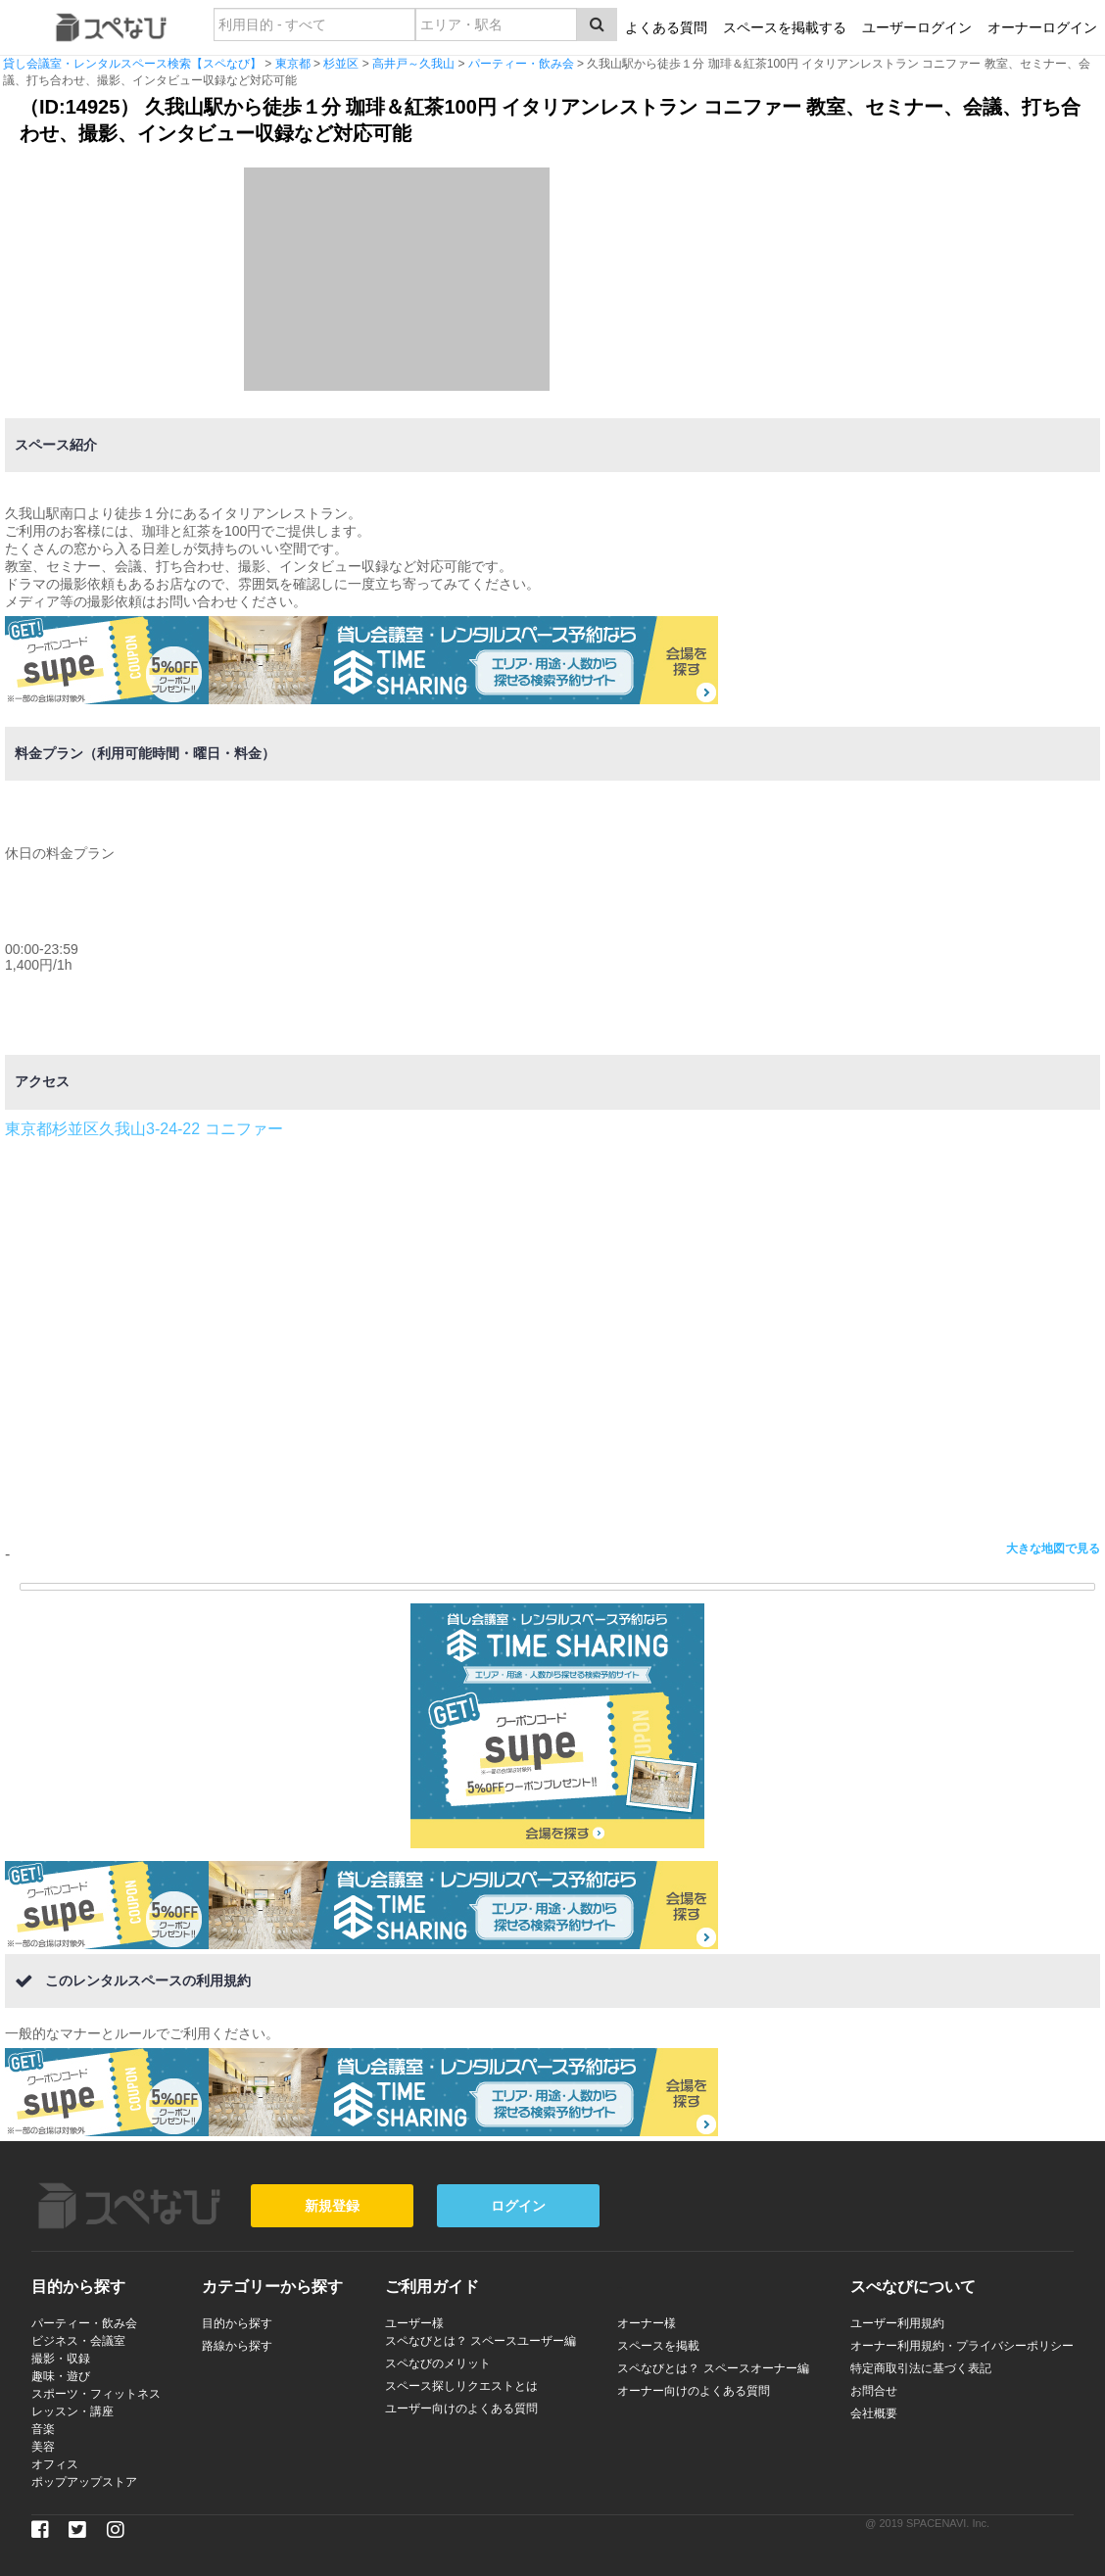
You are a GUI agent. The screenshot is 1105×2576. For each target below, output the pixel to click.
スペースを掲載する (784, 27)
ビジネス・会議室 (78, 2341)
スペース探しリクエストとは (461, 2386)
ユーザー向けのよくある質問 (461, 2408)
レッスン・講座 (72, 2411)
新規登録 (332, 2206)
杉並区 (341, 64)
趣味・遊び (60, 2376)
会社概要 (873, 2413)
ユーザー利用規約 (897, 2323)
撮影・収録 (60, 2358)
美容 (43, 2447)
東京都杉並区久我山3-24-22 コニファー (144, 1129)
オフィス (54, 2464)
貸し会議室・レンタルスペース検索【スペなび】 (132, 64)
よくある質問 (666, 27)
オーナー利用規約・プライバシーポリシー (962, 2346)
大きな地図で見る (1053, 1548)
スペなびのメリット (438, 2363)
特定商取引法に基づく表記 (920, 2368)
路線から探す (237, 2346)
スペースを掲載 (658, 2346)
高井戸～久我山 (413, 64)
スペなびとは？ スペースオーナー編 (712, 2368)
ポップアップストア (84, 2482)
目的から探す (237, 2323)
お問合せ (873, 2391)
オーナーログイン (1042, 27)
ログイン (518, 2206)
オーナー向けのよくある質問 (693, 2391)
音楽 (43, 2429)
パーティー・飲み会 (521, 64)
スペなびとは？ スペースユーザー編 (480, 2341)
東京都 (293, 64)
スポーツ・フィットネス (96, 2394)
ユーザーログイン (917, 27)
